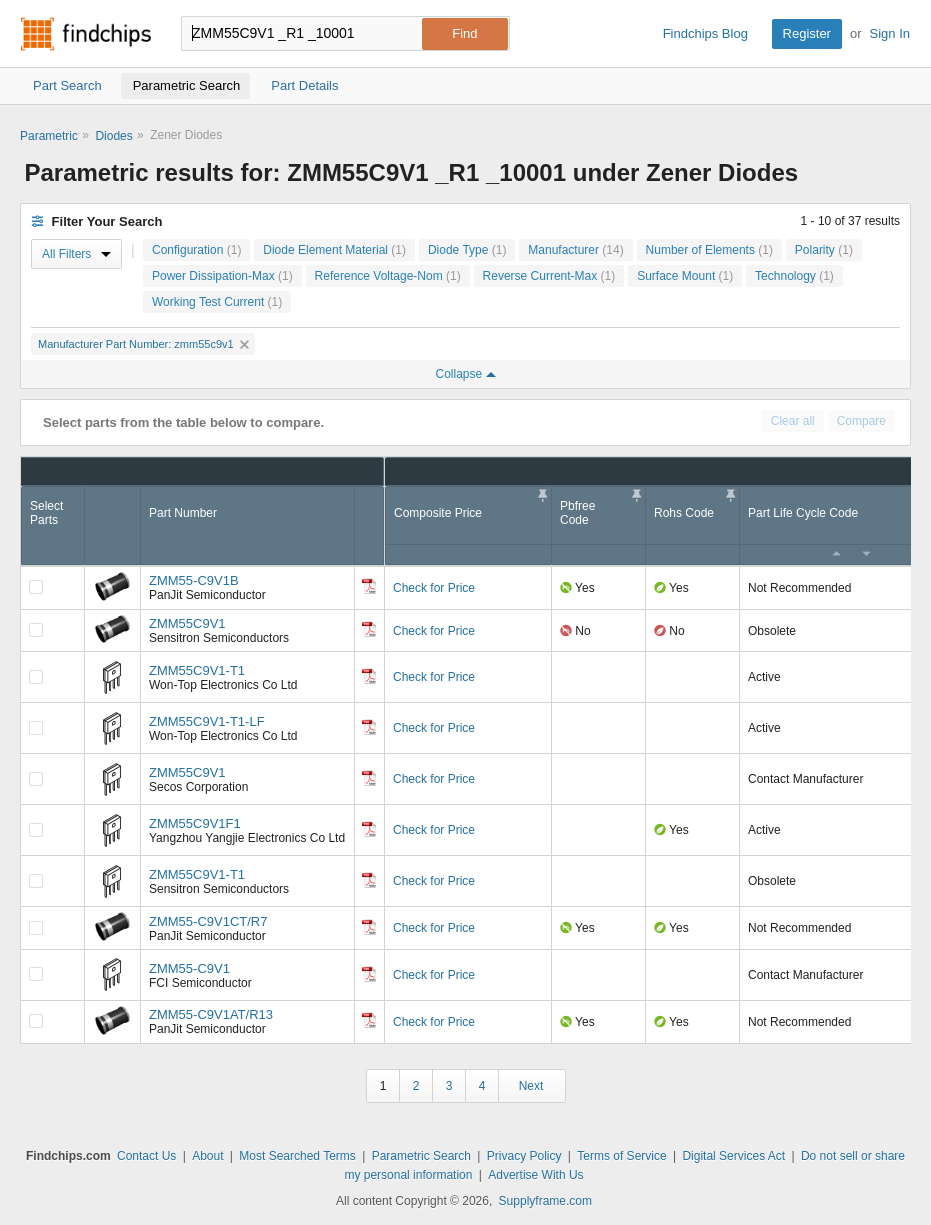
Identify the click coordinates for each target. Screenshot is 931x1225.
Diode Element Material (334, 250)
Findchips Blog (705, 33)
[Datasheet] (369, 586)
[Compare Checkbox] (36, 587)
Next (531, 1086)
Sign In (890, 33)
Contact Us (146, 1156)
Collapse (465, 374)
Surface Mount (685, 276)
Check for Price (434, 588)
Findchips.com (86, 34)
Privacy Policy (524, 1156)
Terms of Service (621, 1156)
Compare (861, 421)
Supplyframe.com (545, 1201)
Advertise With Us (535, 1175)
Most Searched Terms (297, 1156)
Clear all (793, 421)
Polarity (824, 250)
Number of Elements (709, 250)
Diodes (113, 136)
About (207, 1156)
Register (807, 33)
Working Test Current (217, 302)
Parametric (49, 136)
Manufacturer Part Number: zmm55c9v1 (143, 344)
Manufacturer (575, 250)
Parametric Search (421, 1156)
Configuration (196, 250)
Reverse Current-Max (549, 276)
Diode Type (467, 250)
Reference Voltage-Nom (388, 276)
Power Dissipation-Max (222, 276)
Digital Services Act (733, 1156)
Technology (794, 276)
